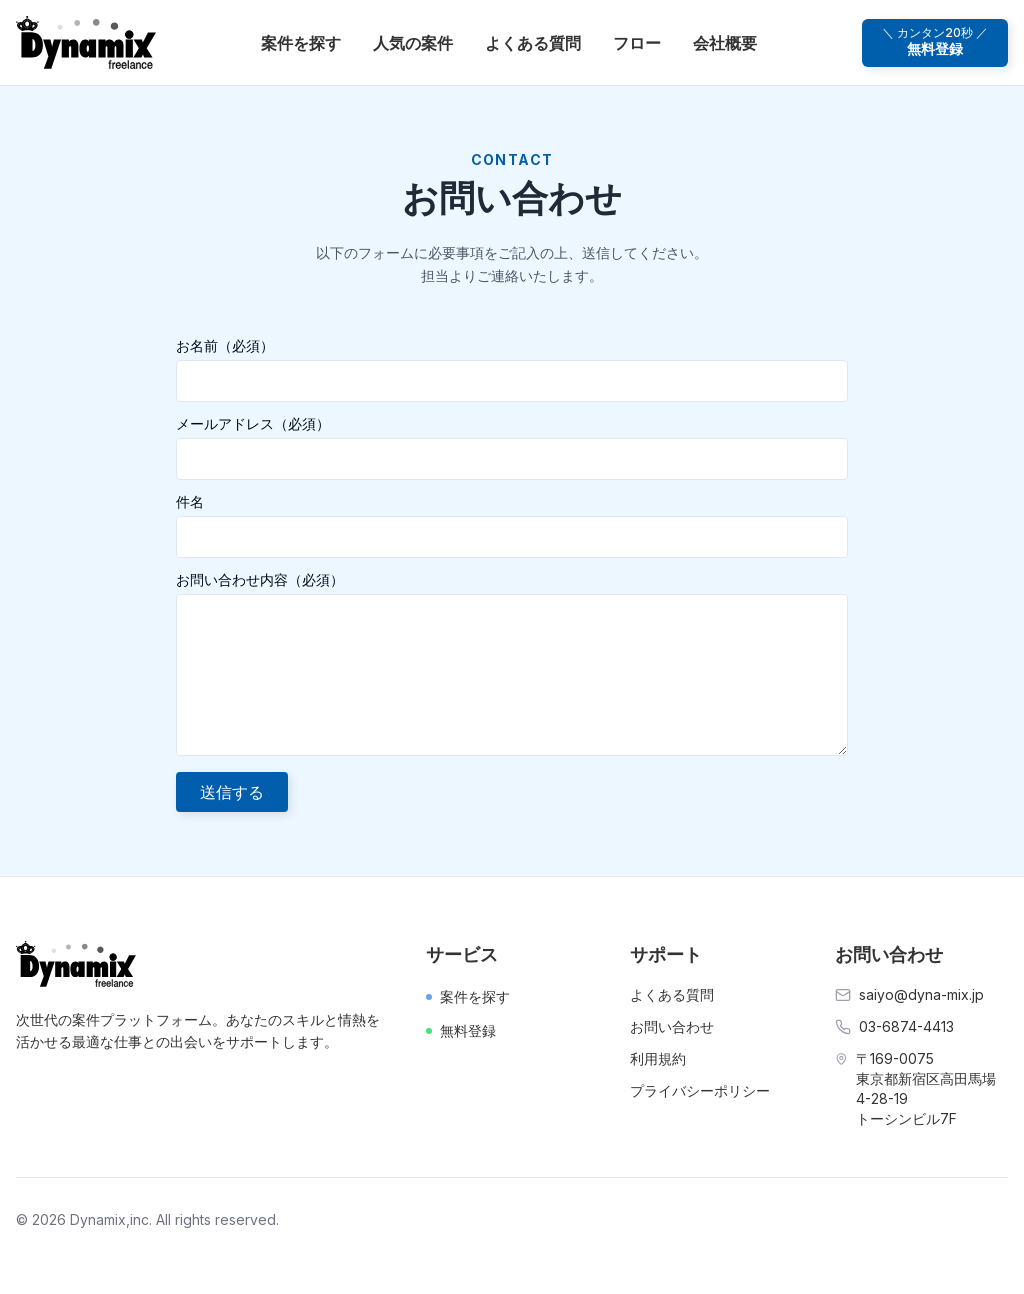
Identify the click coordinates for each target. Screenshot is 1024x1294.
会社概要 (725, 43)
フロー (637, 43)
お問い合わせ (672, 1026)
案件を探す (301, 43)
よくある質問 (533, 43)
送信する (232, 792)
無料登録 (461, 1030)
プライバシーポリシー (700, 1090)
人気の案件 (413, 43)
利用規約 (658, 1058)
